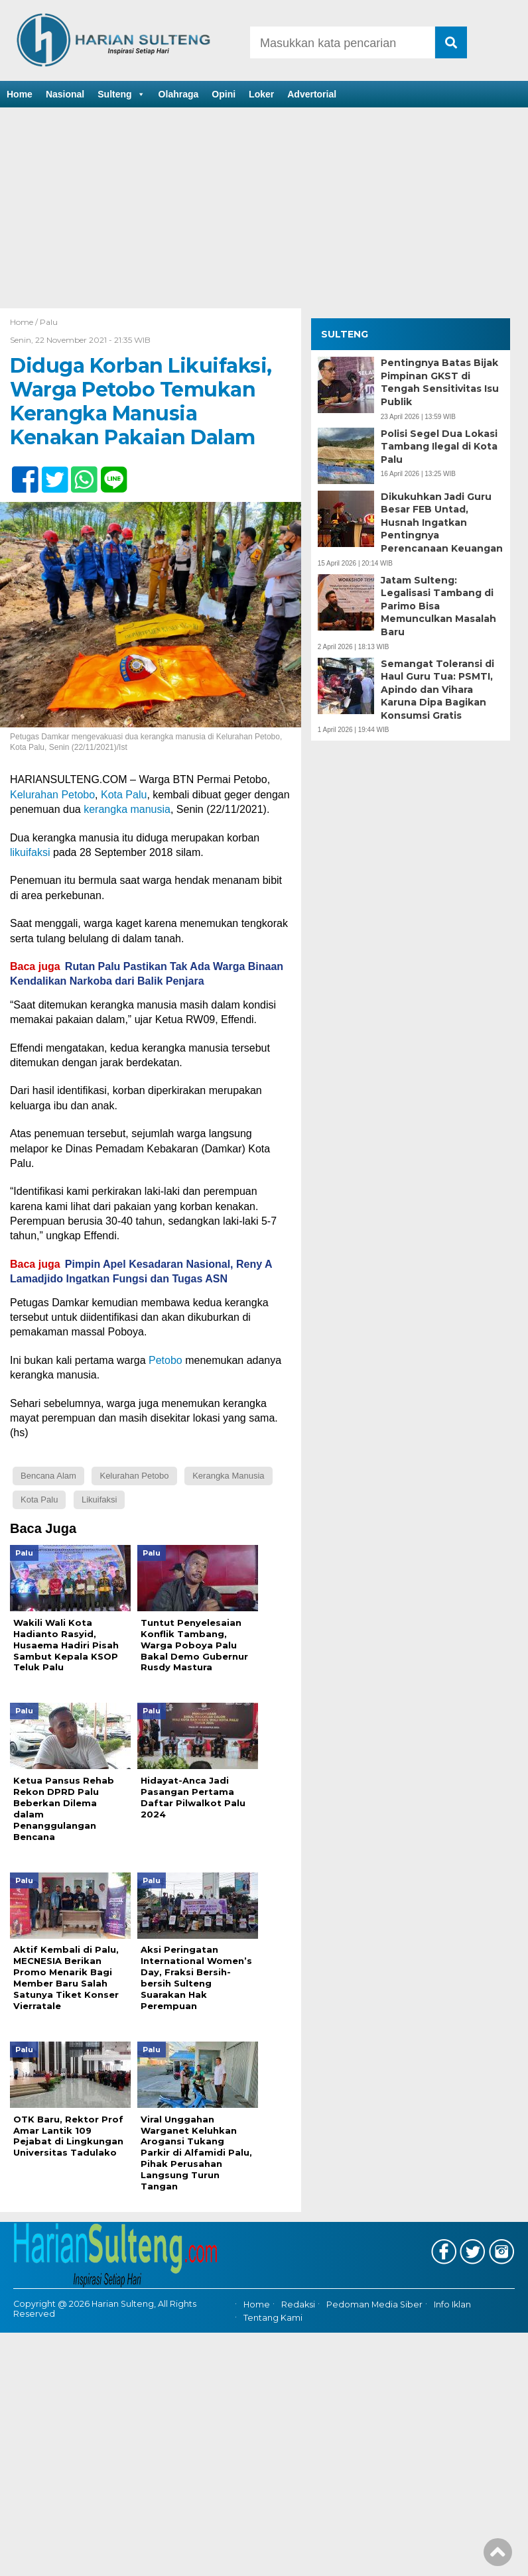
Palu (49, 322)
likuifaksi (30, 852)
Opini (223, 94)
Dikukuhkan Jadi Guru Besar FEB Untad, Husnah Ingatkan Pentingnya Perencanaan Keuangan (442, 522)
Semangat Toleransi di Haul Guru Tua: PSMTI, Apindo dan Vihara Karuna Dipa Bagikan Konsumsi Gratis (437, 689)
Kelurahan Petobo (52, 794)
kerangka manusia (127, 809)
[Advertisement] (264, 209)
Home (20, 94)
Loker (261, 94)
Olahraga (179, 94)
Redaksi (298, 2304)
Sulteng (121, 94)
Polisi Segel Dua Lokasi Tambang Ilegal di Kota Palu (439, 446)
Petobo (165, 1360)
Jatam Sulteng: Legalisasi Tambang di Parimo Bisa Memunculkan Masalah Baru (438, 606)
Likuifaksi (99, 1499)
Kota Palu (124, 794)
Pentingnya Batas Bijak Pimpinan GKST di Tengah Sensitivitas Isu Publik (440, 382)
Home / (25, 322)
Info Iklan (452, 2304)
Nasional (65, 94)
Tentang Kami (272, 2318)
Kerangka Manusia (228, 1476)
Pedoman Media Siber (374, 2304)
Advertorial (311, 94)
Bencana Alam (48, 1476)
